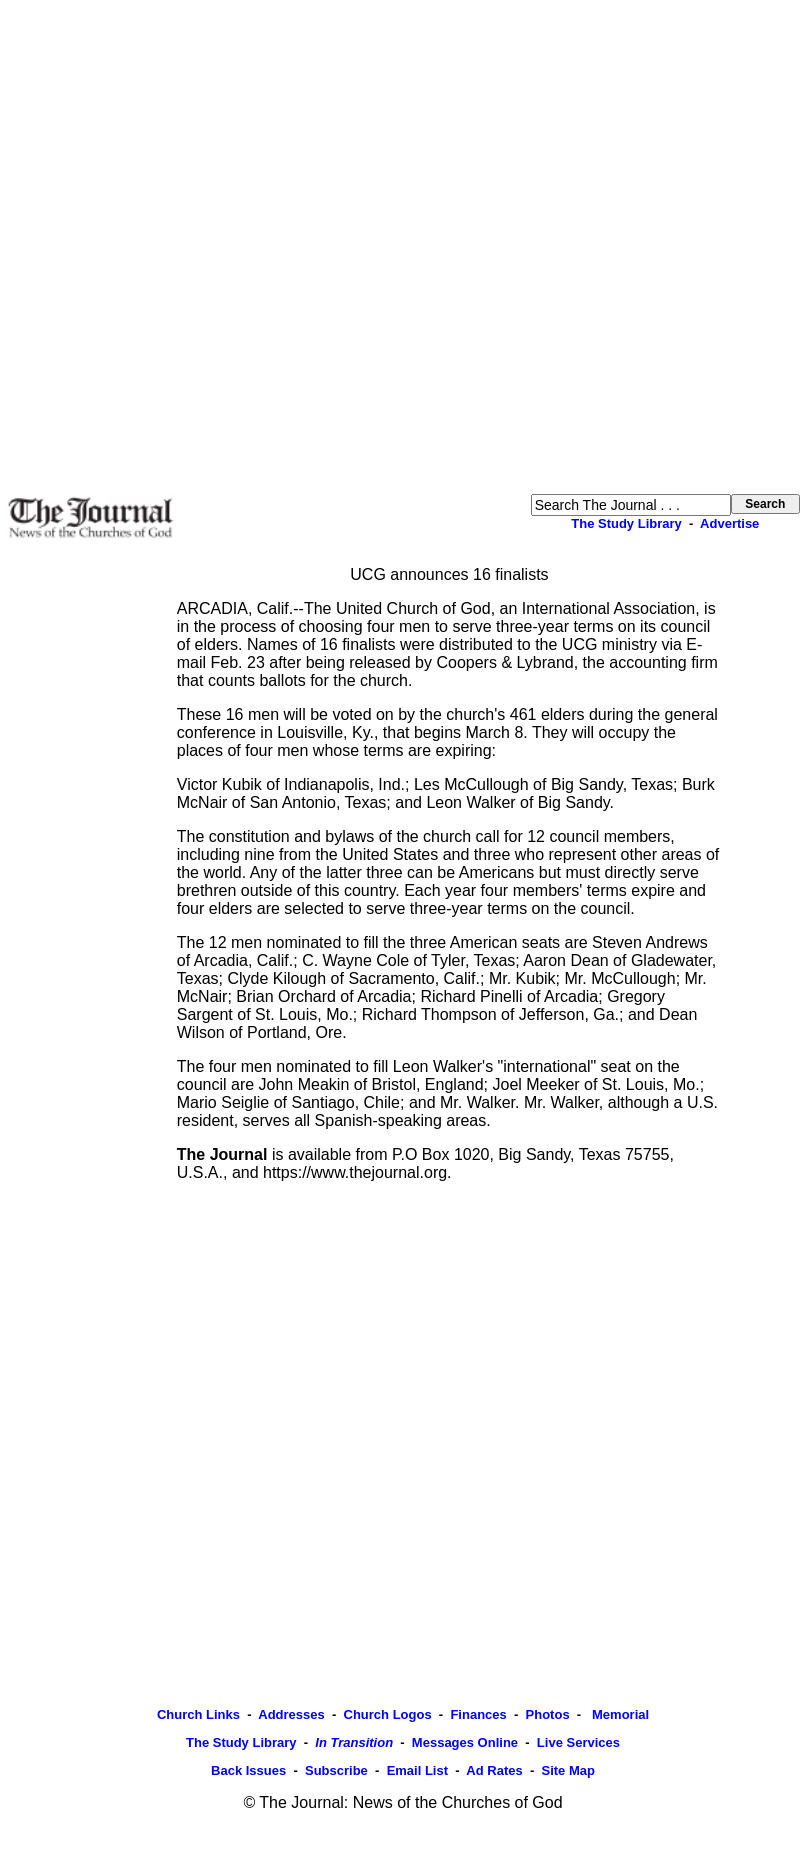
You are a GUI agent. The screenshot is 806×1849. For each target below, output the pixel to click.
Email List (417, 1770)
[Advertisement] (228, 247)
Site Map (567, 1770)
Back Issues (248, 1770)
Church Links (198, 1714)
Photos (548, 1714)
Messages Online (465, 1742)
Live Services (578, 1742)
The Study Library (626, 523)
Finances (478, 1714)
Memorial (618, 1714)
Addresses (291, 1714)
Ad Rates (494, 1770)
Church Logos (388, 1714)
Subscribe (336, 1770)
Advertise (729, 523)
